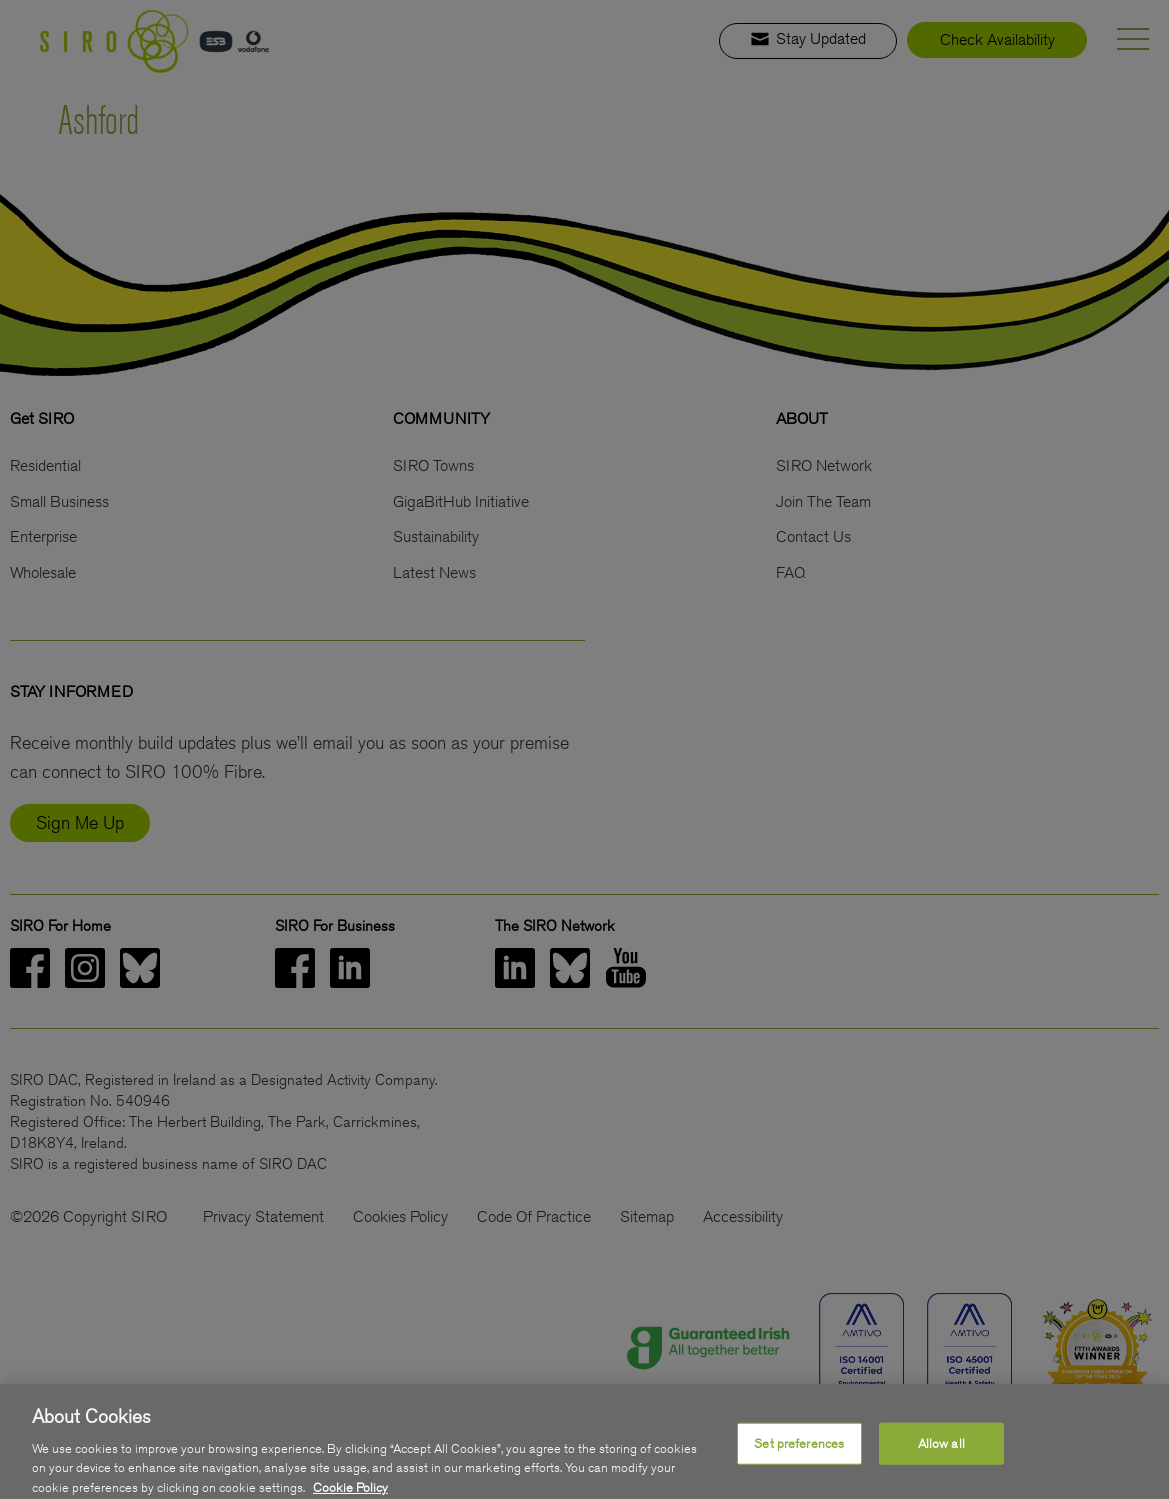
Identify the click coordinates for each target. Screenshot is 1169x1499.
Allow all (941, 1452)
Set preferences (799, 1452)
